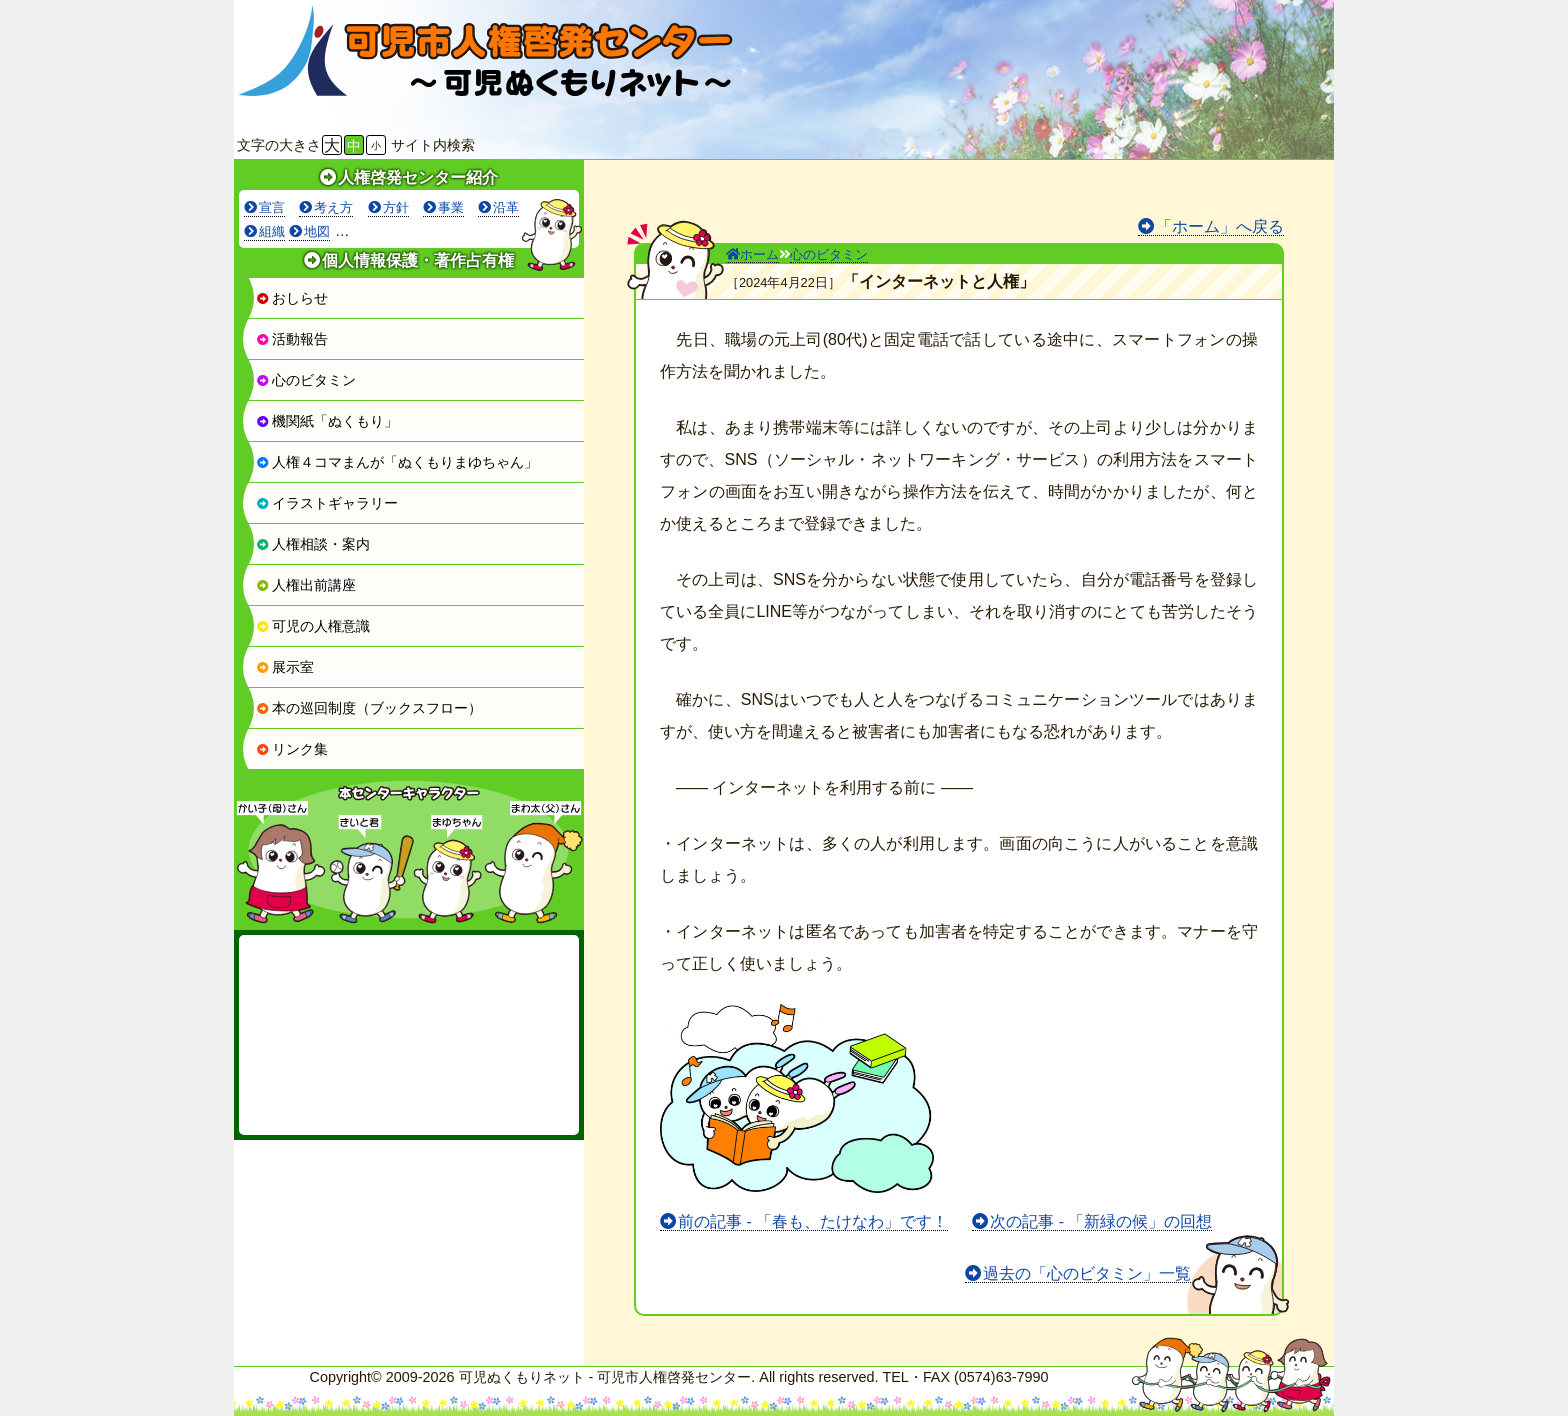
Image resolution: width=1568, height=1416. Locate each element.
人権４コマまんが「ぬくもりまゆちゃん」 (397, 462)
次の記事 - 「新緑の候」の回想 (1101, 1221)
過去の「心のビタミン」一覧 (1087, 1273)
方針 (396, 207)
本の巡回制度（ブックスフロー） (369, 708)
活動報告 (292, 339)
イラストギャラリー (327, 503)
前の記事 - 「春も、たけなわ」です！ (813, 1221)
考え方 (333, 207)
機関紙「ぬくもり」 (327, 421)
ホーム (752, 254)
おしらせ (292, 298)
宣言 (272, 207)
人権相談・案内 (313, 544)
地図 (317, 231)
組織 (272, 231)
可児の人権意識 (313, 626)
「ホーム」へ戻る (1220, 226)
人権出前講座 (306, 585)
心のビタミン (306, 380)
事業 (451, 207)
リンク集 (292, 749)
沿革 (506, 207)
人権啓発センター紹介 (418, 177)
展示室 (285, 667)
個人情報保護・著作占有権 (418, 260)
